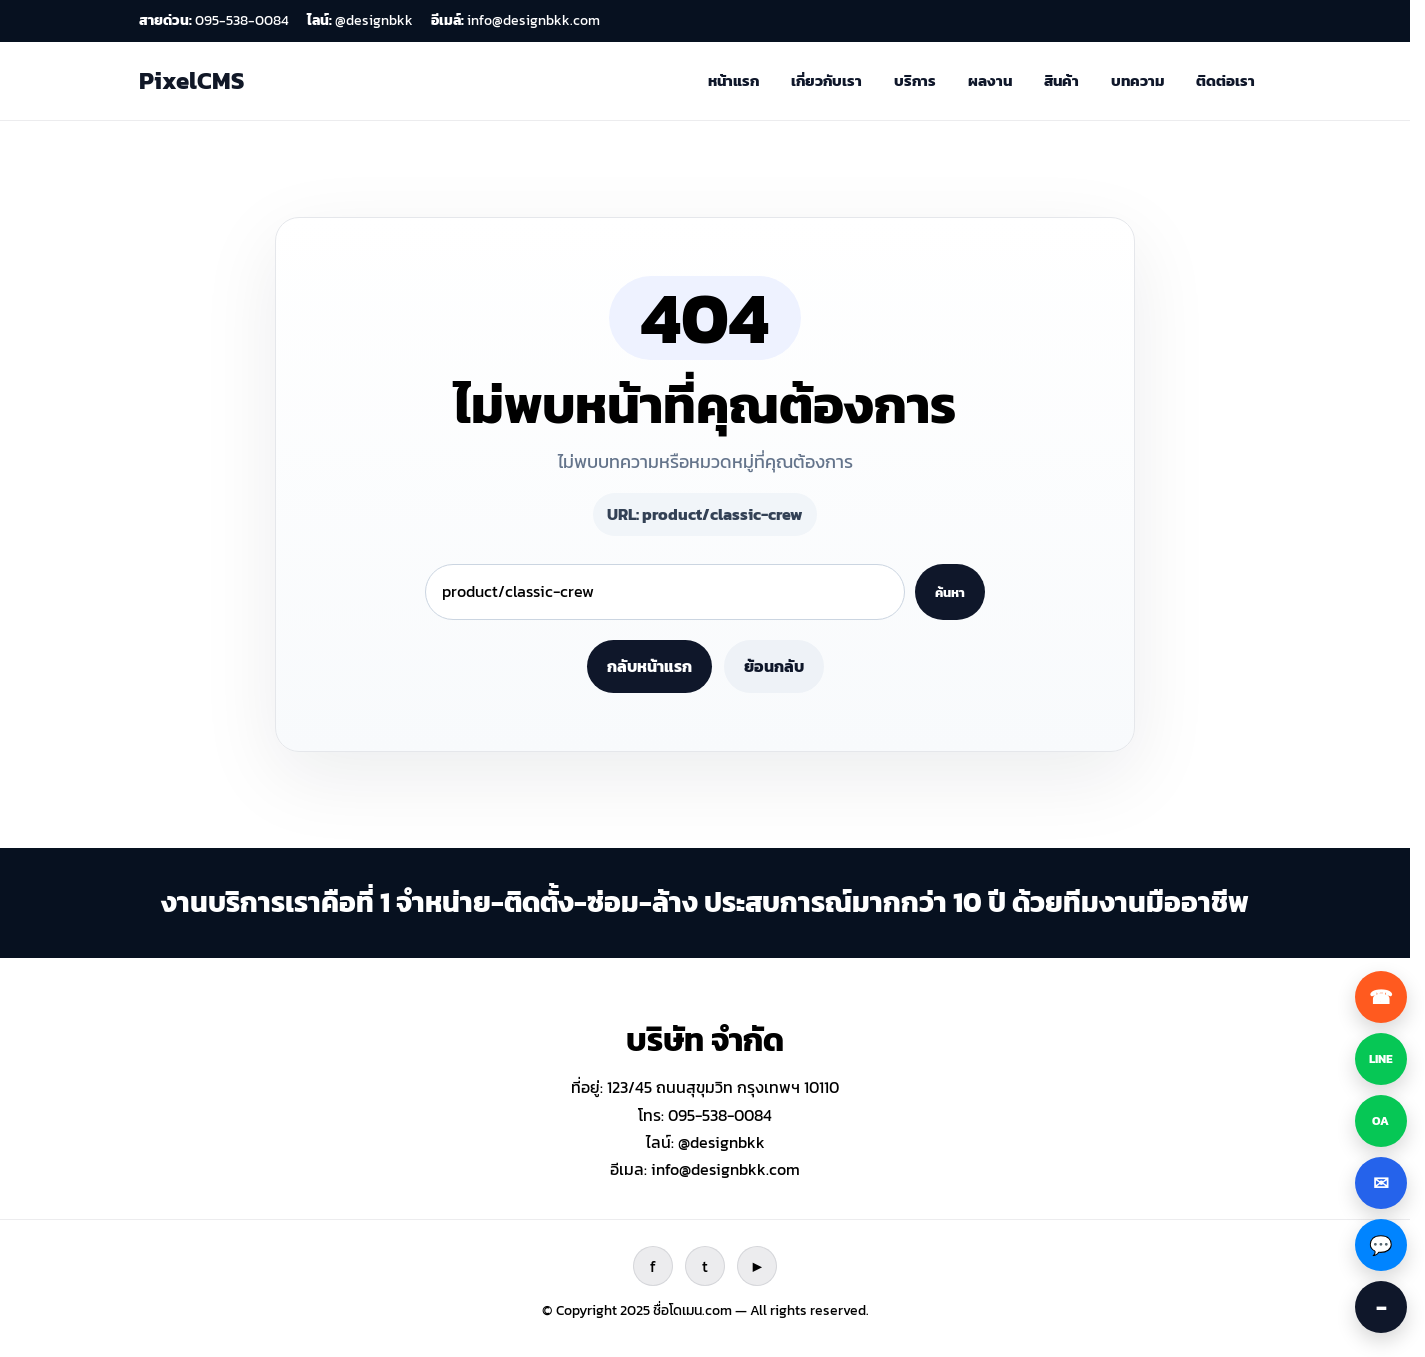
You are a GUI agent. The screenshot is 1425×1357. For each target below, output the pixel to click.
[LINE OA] (1381, 1121)
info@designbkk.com (725, 1169)
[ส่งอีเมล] (1381, 1183)
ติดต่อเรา (1225, 80)
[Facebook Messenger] (1381, 1245)
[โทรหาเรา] (1381, 997)
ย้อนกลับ (774, 666)
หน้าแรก (733, 80)
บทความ (1137, 80)
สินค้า (1061, 80)
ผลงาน (990, 80)
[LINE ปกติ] (1381, 1059)
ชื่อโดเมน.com (692, 1310)
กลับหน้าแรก (649, 666)
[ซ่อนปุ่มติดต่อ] (1381, 1307)
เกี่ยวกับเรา (826, 80)
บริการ (915, 80)
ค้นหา (950, 592)
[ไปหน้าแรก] (191, 81)
